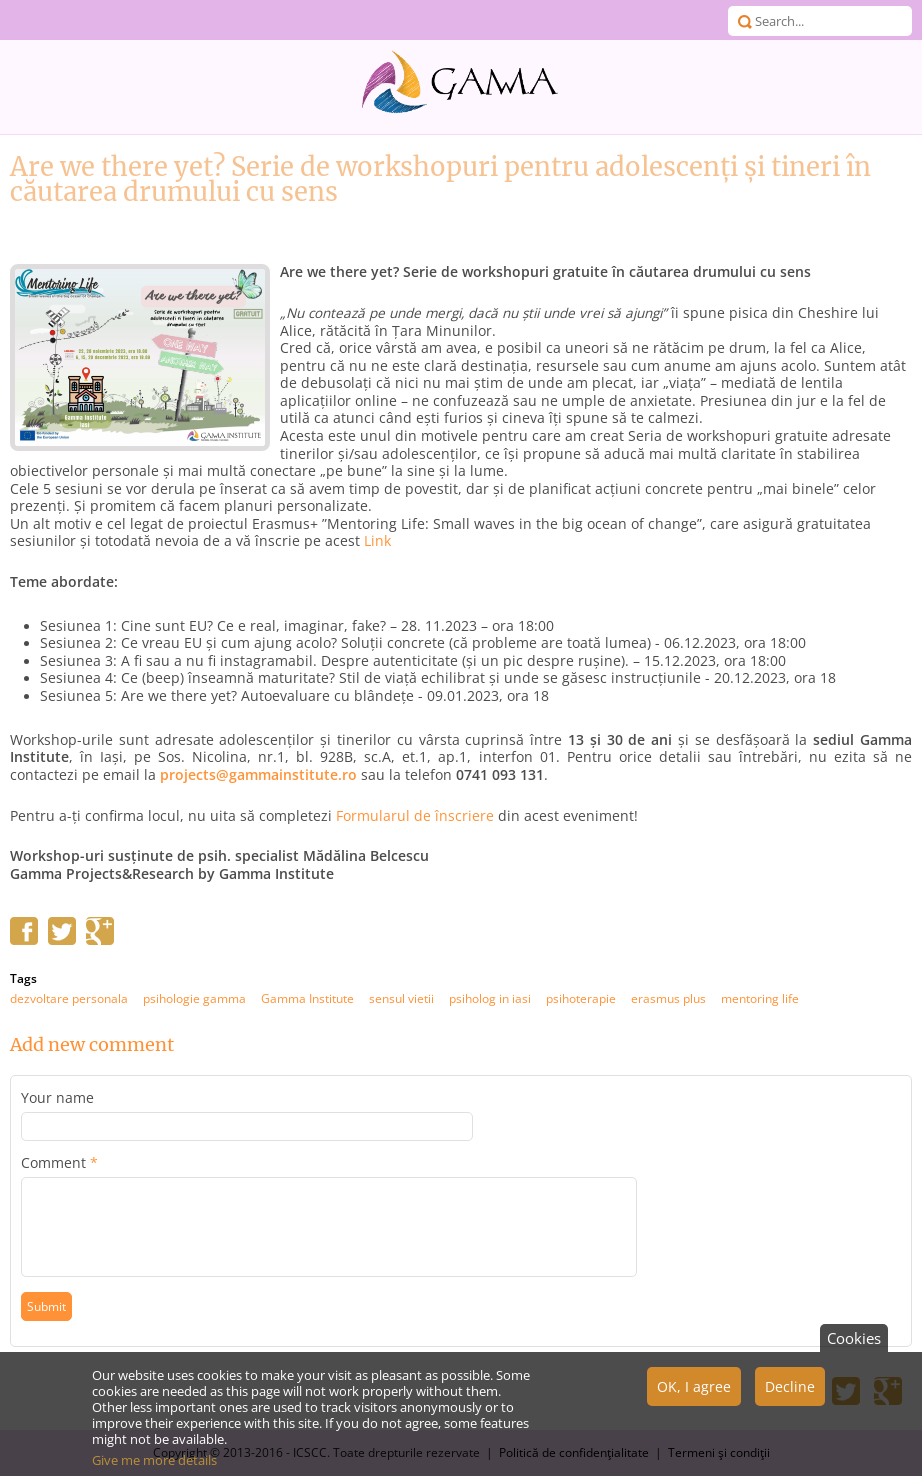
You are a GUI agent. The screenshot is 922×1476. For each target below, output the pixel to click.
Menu (20, 20)
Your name (57, 1098)
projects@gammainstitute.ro (258, 775)
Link (377, 541)
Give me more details (154, 1468)
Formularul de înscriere (415, 816)
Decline (790, 1394)
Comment (59, 1163)
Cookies (854, 1346)
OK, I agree (694, 1394)
